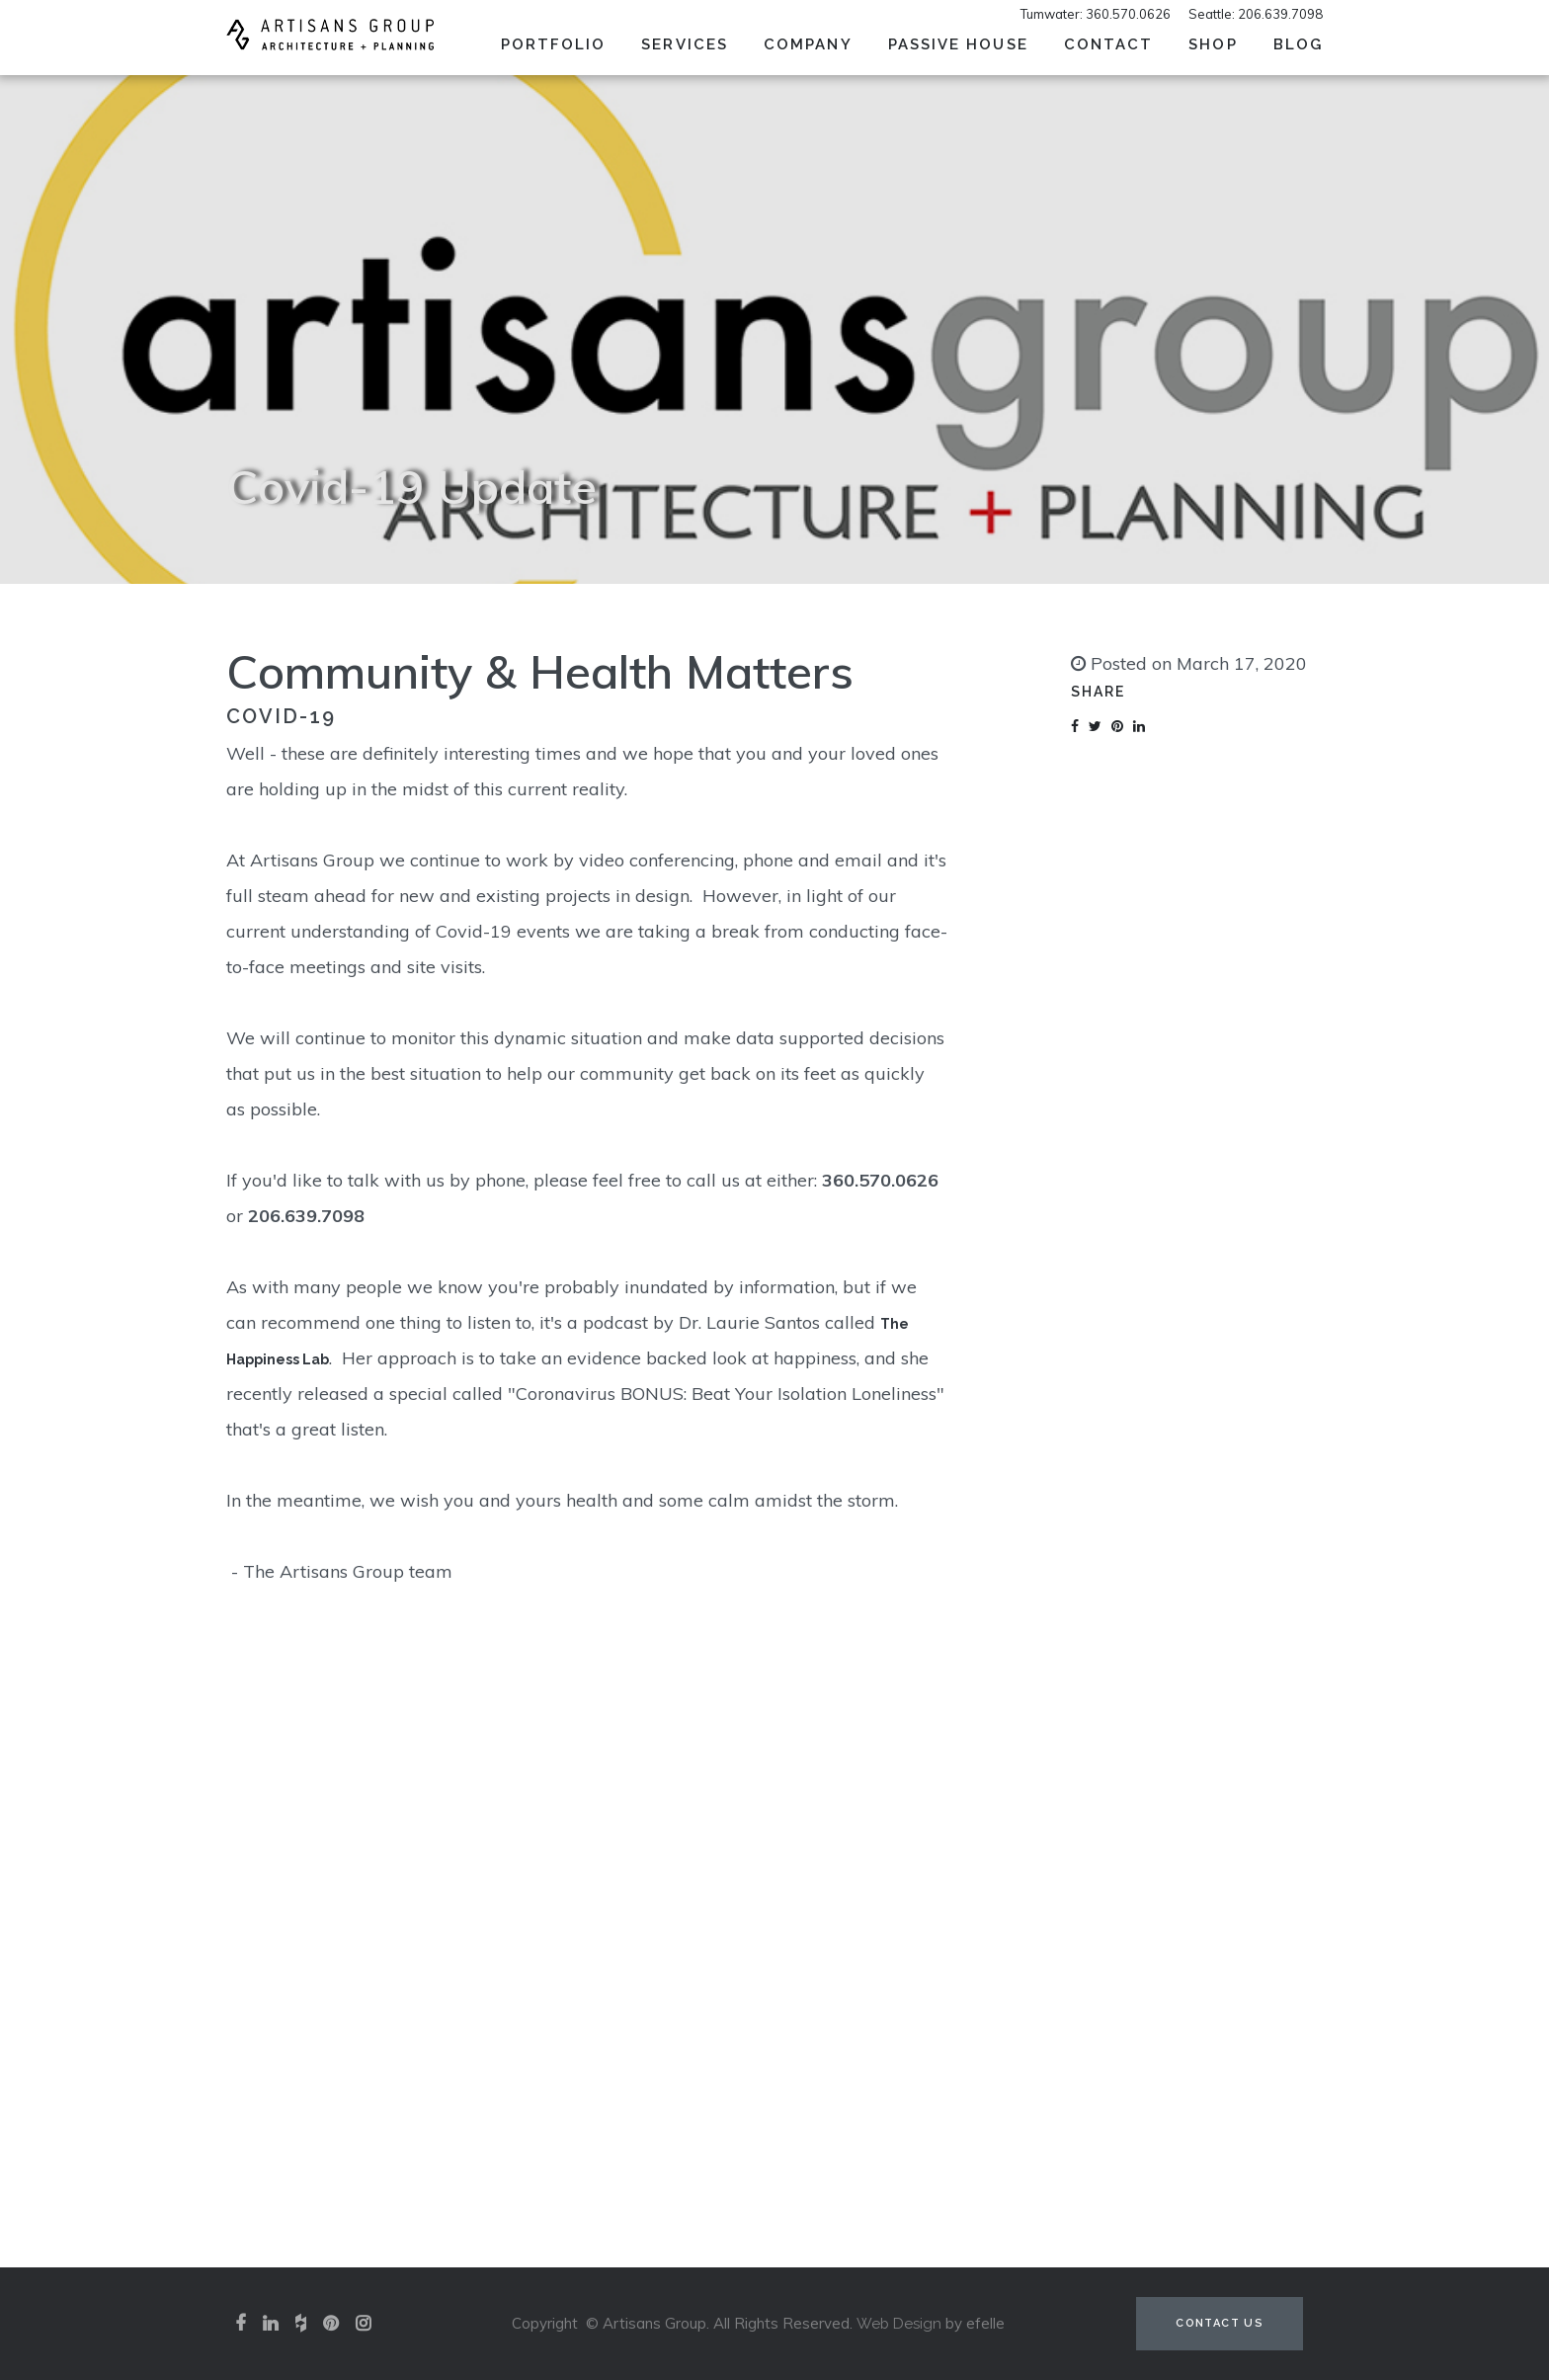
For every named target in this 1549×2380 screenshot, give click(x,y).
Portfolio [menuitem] (554, 44)
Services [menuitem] (684, 44)
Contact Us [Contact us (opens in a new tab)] (1220, 2323)
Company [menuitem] (808, 44)
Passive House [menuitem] (958, 44)
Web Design (898, 2324)
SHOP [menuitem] (1212, 44)
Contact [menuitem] (1109, 44)
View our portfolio (774, 2046)
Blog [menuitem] (1298, 44)
